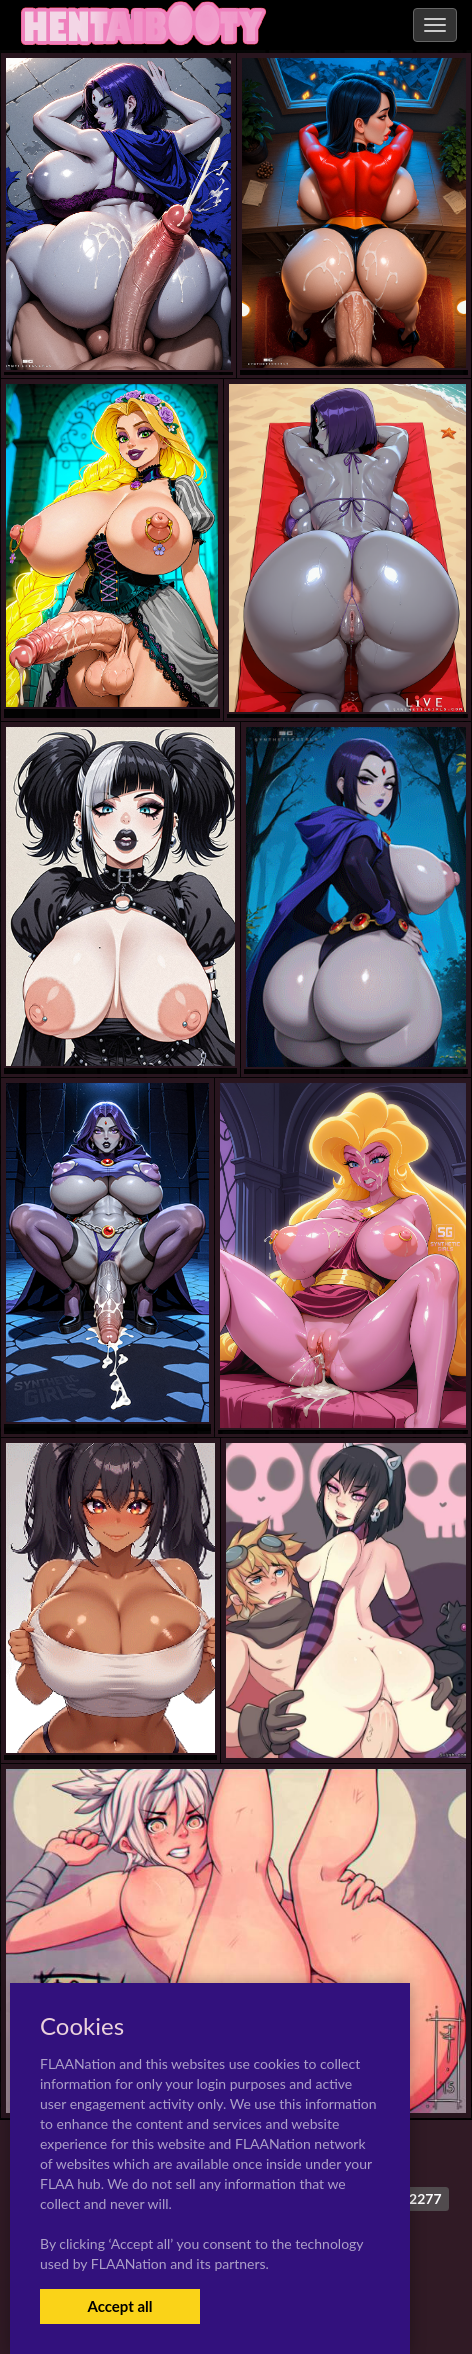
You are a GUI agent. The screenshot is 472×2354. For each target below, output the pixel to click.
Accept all (119, 2306)
